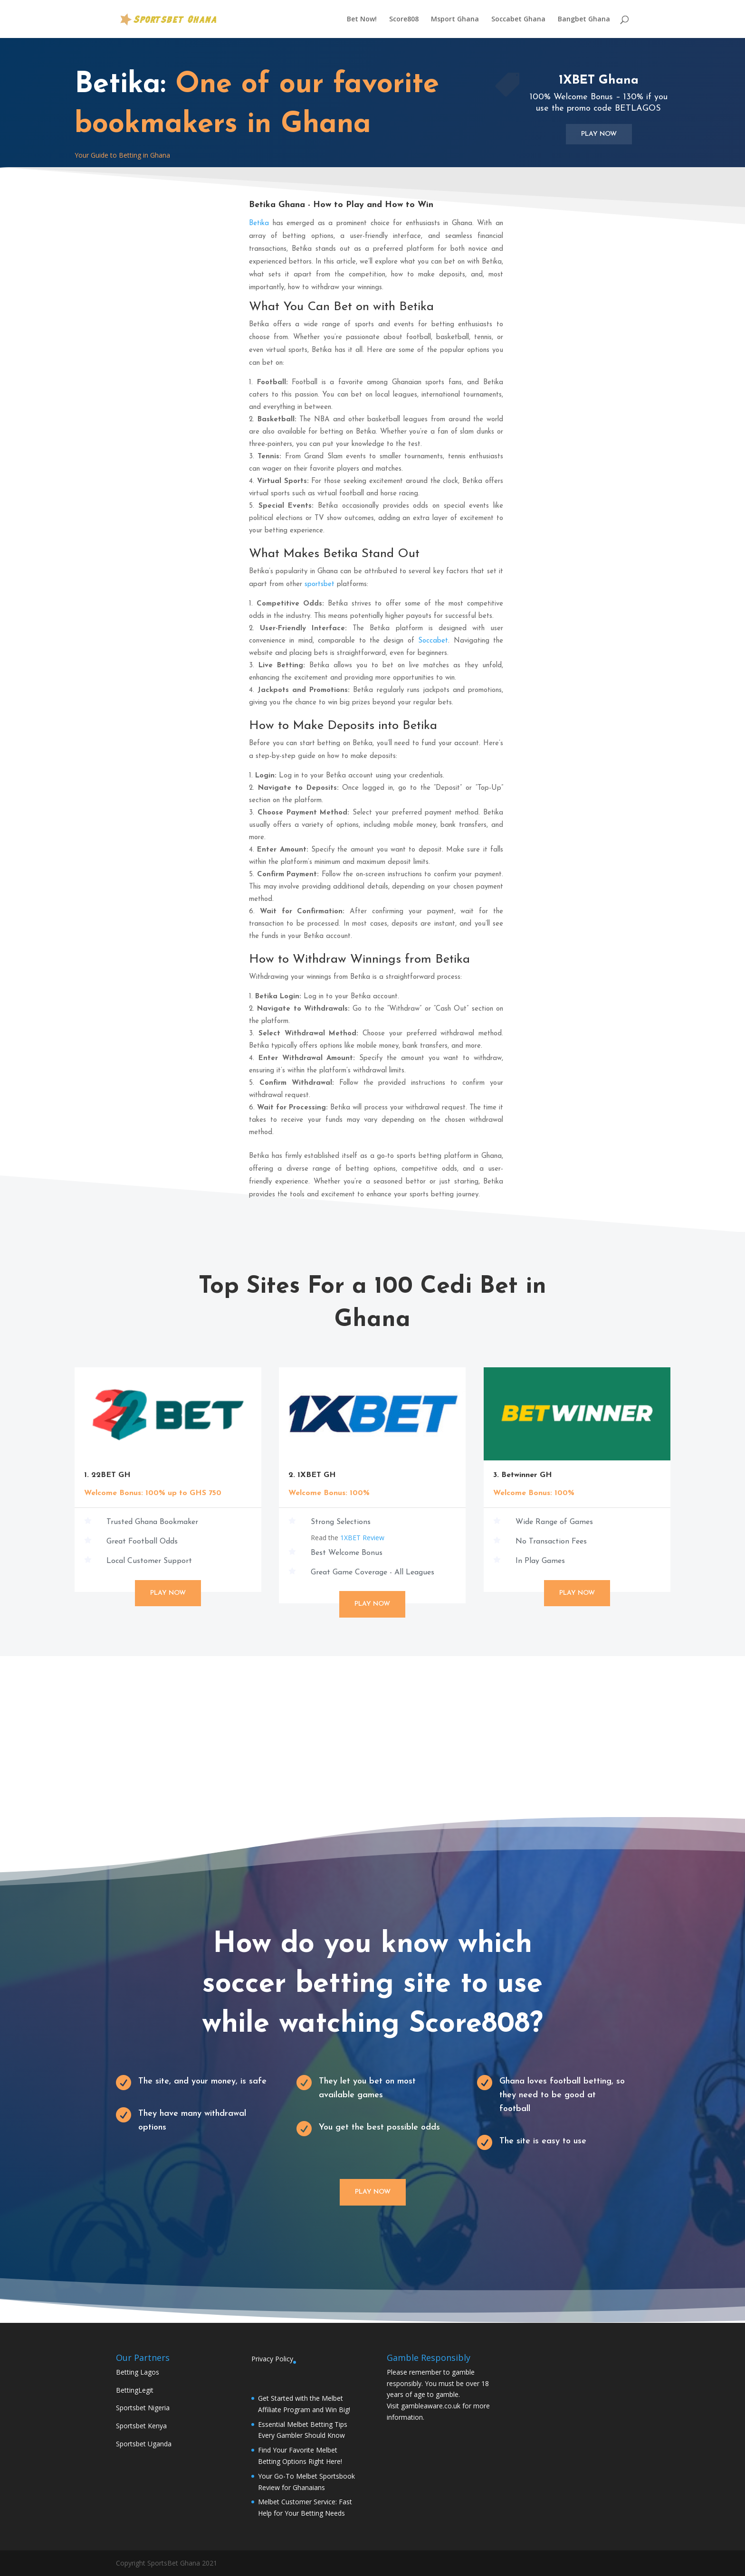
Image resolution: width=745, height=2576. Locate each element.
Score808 (404, 19)
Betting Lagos (137, 2372)
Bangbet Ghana (584, 19)
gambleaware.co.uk (430, 2405)
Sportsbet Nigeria (143, 2407)
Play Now (599, 134)
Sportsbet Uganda (144, 2443)
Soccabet (433, 640)
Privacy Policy (272, 2358)
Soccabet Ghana (518, 19)
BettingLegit (134, 2390)
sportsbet (319, 584)
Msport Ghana (455, 19)
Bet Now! (362, 19)
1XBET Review (362, 1537)
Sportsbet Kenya (141, 2425)
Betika (259, 223)
